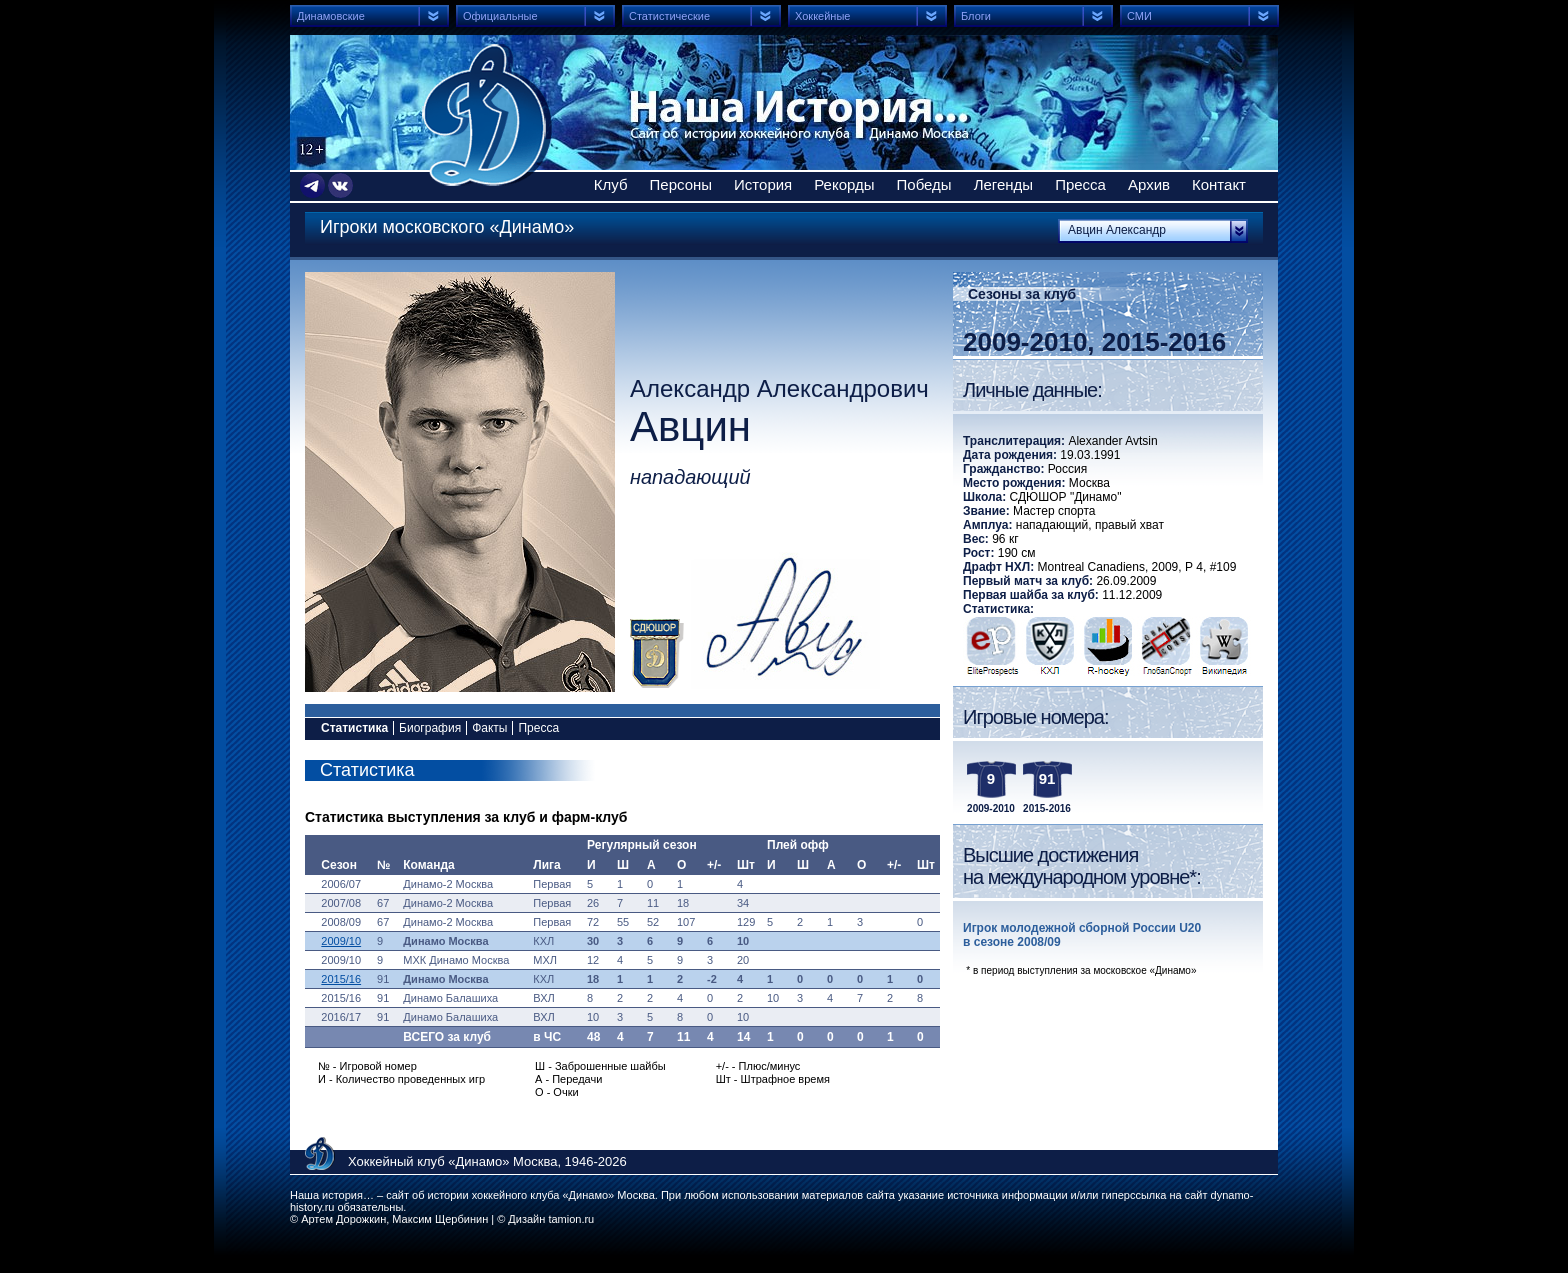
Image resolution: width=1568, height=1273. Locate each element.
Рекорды (844, 184)
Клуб (611, 184)
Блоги (976, 16)
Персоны (681, 184)
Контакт (1219, 184)
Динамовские (331, 16)
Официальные (500, 16)
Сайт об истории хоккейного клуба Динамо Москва (487, 115)
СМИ (1139, 16)
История (763, 184)
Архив (1149, 184)
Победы (924, 184)
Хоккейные (822, 16)
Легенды (1004, 184)
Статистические (669, 16)
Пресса (1080, 184)
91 (1047, 778)
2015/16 (341, 979)
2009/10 (341, 941)
